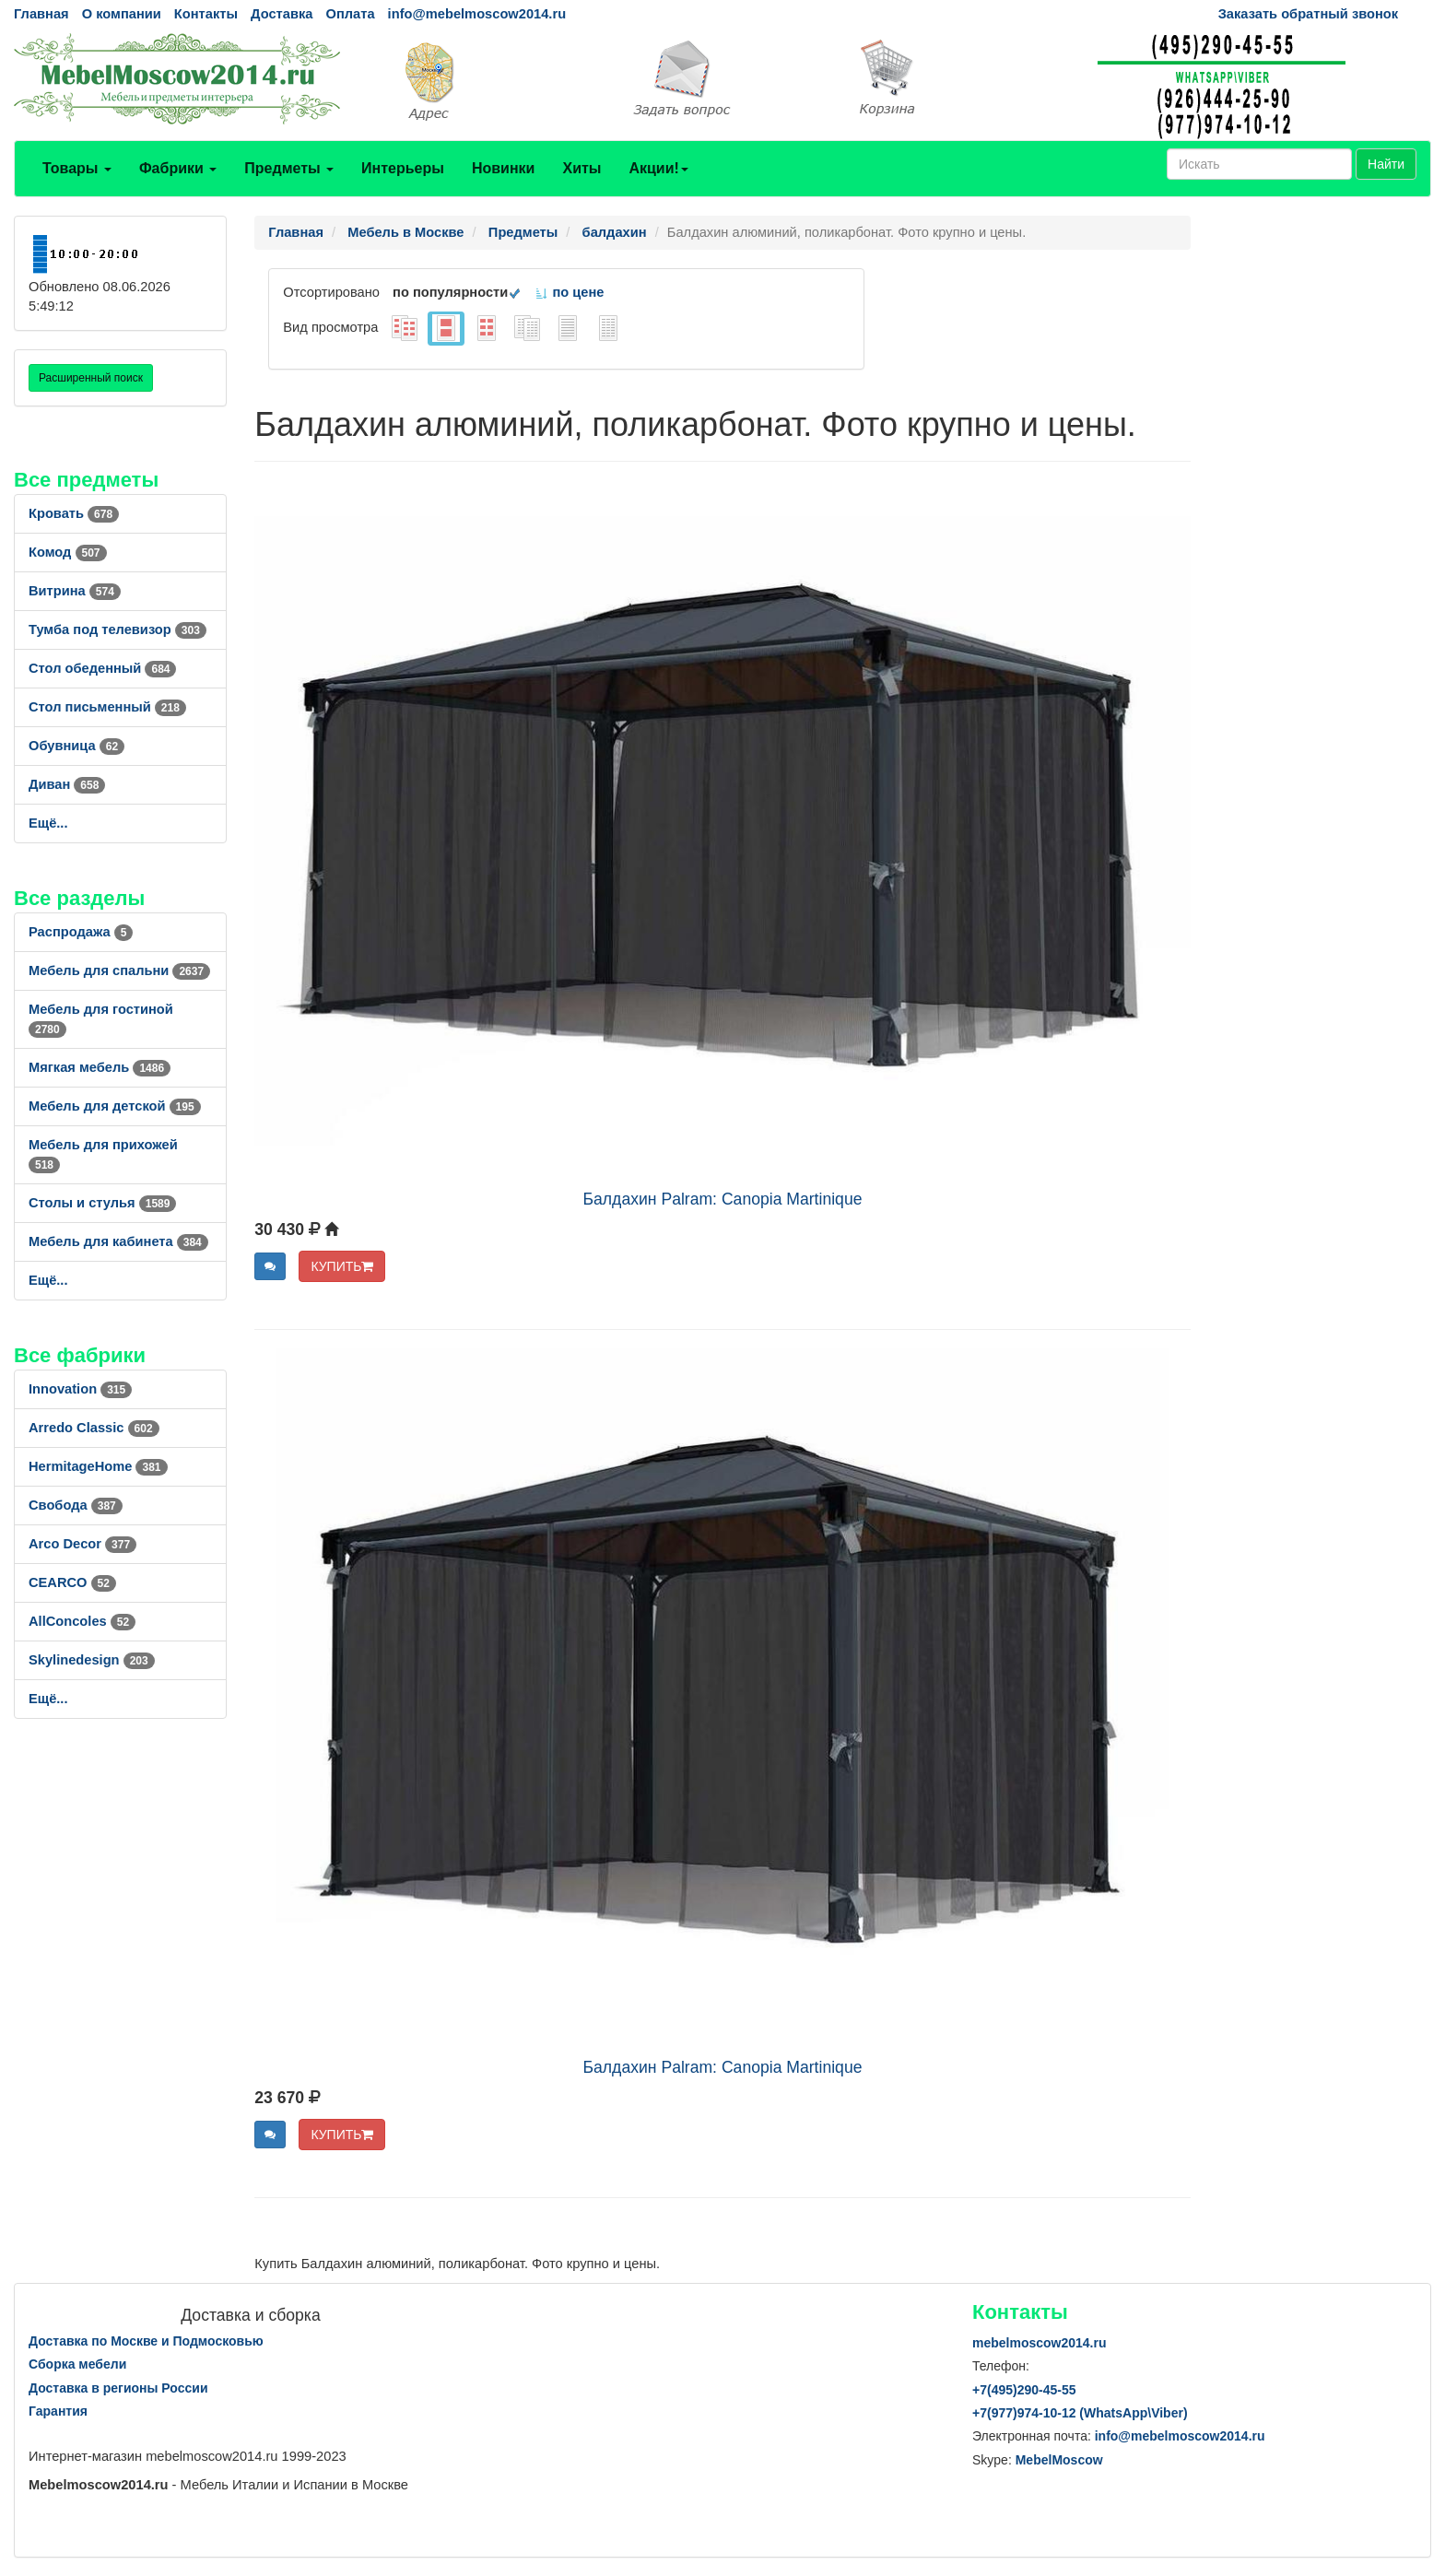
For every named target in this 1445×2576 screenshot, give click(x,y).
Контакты (206, 13)
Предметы (289, 168)
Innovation (80, 1389)
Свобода (76, 1505)
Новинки (503, 168)
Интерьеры (402, 168)
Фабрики (178, 168)
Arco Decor (82, 1543)
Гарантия (58, 2411)
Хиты (581, 168)
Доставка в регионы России (118, 2388)
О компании (121, 13)
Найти (1386, 164)
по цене (569, 292)
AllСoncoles (82, 1621)
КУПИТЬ (342, 1266)
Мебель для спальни (119, 970)
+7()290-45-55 (1023, 2389)
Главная (41, 13)
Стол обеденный (102, 668)
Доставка (281, 13)
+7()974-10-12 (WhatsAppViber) (1080, 2412)
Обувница (76, 745)
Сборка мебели (77, 2364)
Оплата (349, 13)
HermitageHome (98, 1466)
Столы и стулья (102, 1202)
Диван (67, 784)
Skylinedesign (92, 1660)
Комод (68, 552)
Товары (77, 168)
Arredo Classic (94, 1427)
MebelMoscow (1059, 2459)
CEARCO (72, 1582)
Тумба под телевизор (117, 629)
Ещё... (48, 823)
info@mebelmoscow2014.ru (477, 13)
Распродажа (81, 931)
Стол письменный (107, 707)
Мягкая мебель (99, 1067)
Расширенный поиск (91, 377)
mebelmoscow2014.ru (1039, 2342)
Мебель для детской (115, 1106)
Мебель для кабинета (118, 1241)
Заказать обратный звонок (1308, 13)
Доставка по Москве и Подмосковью (146, 2341)
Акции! (658, 168)
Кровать (74, 513)
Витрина (75, 590)
